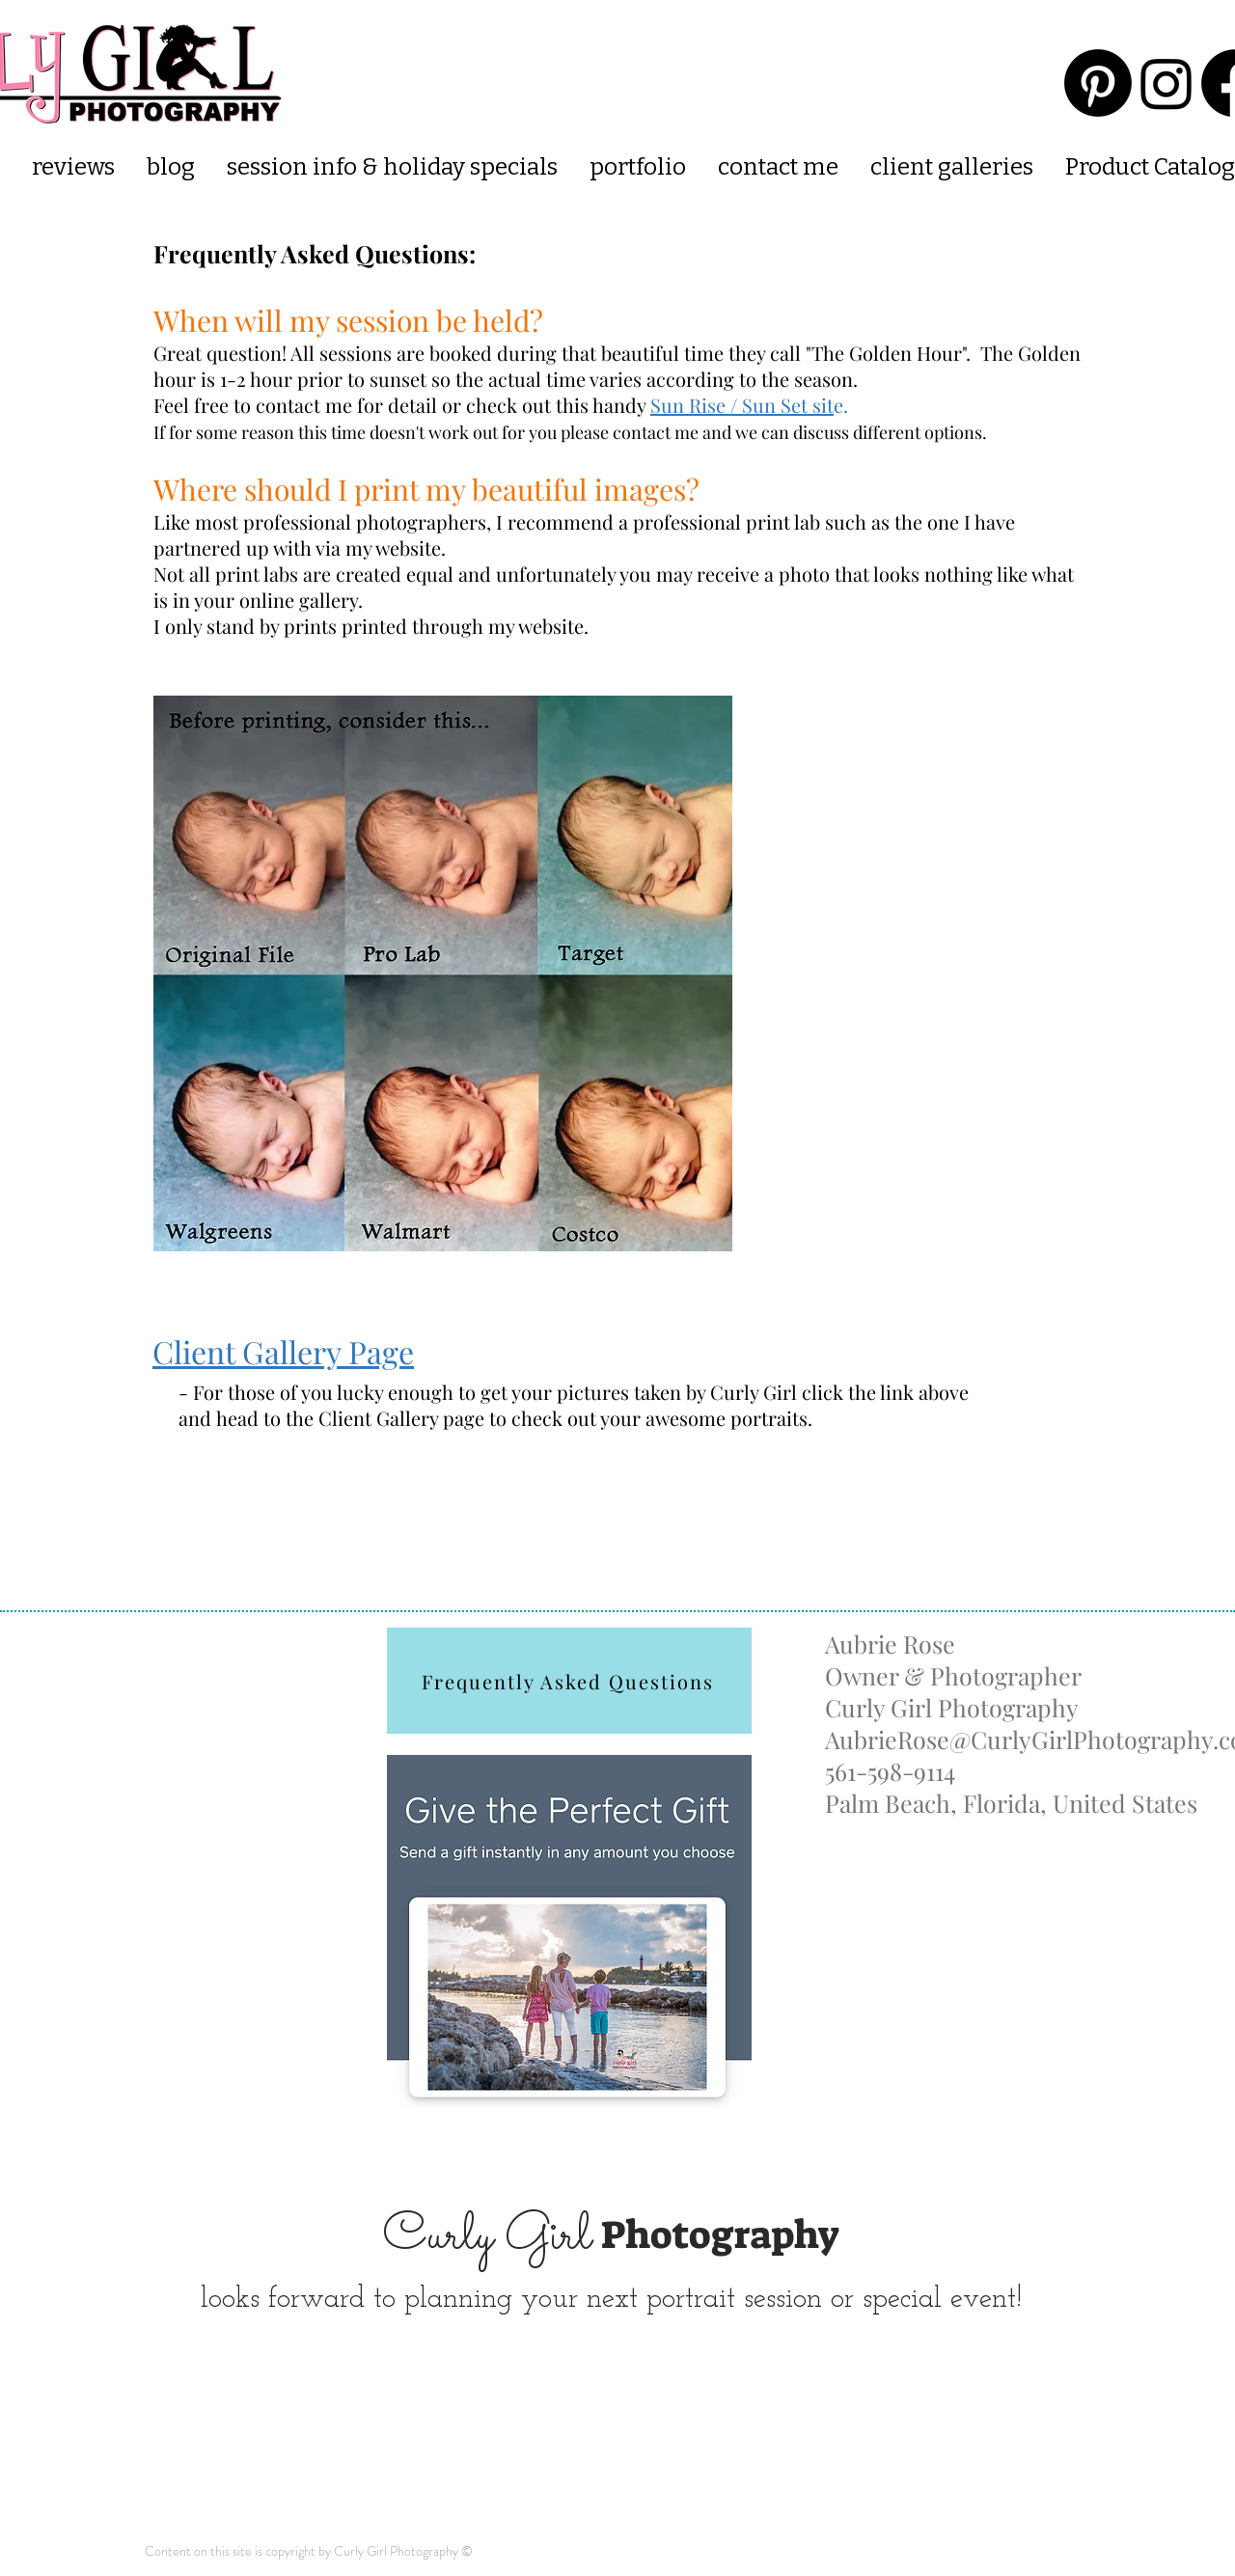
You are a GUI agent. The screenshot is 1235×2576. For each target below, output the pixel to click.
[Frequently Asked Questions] (569, 1681)
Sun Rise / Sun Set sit (742, 405)
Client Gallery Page (283, 1351)
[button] (951, 167)
